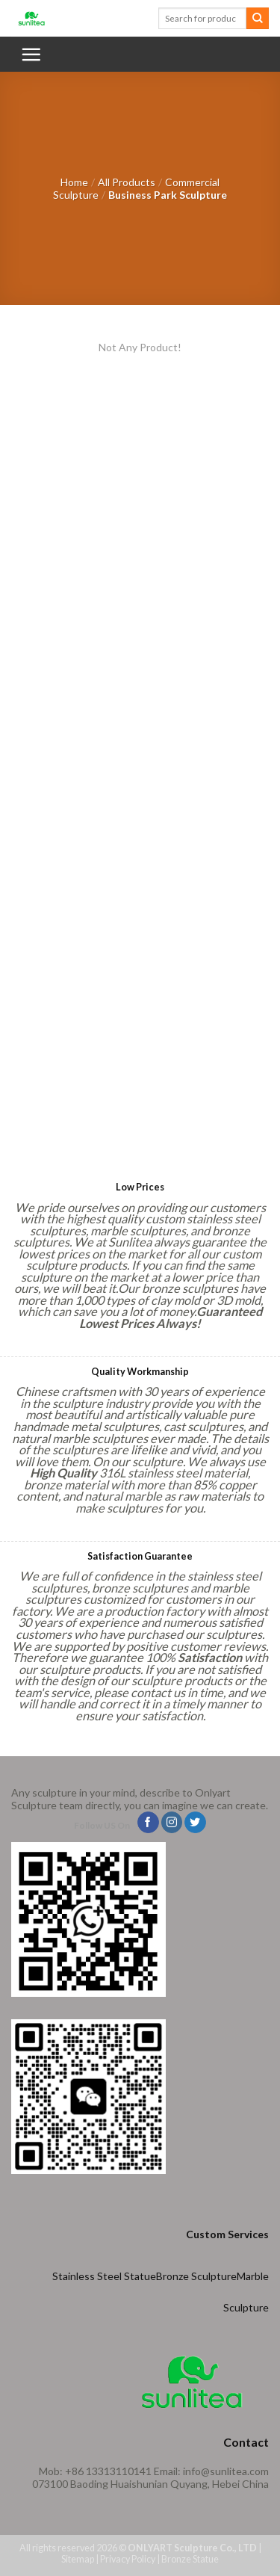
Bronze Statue (190, 2559)
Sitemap (77, 2559)
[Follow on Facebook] (148, 1822)
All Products (126, 182)
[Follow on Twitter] (195, 1822)
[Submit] (257, 18)
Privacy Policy (127, 2559)
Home (74, 182)
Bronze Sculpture (196, 2276)
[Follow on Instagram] (172, 1822)
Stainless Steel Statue (104, 2276)
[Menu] (30, 54)
